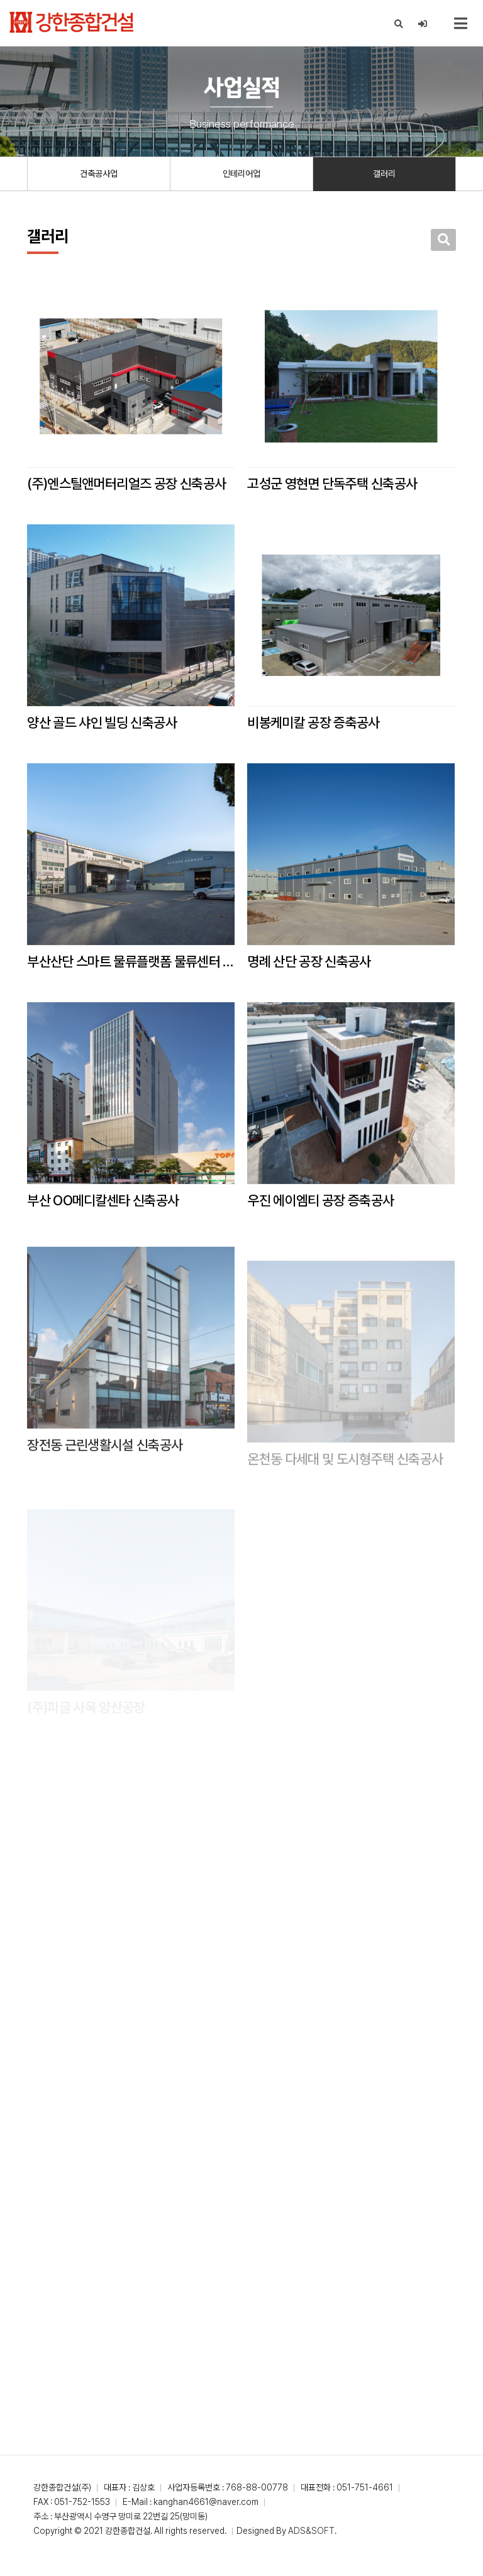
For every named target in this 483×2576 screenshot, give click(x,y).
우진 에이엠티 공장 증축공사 (320, 1225)
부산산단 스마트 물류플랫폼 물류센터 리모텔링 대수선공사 (131, 961)
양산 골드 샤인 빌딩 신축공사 (101, 722)
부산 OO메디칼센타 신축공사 (103, 1213)
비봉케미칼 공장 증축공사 (313, 722)
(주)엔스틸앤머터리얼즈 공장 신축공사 (126, 483)
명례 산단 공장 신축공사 (308, 961)
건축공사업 (99, 174)
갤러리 (384, 174)
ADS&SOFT (311, 2531)
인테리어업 (241, 174)
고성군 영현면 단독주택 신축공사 (332, 483)
